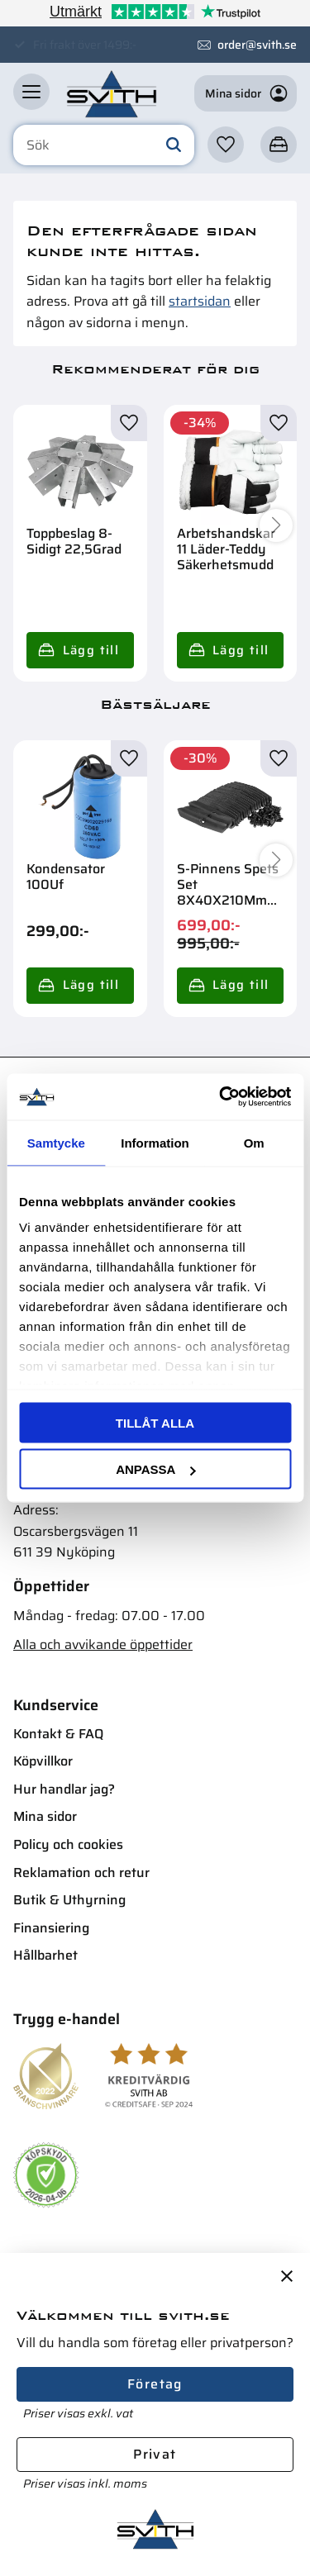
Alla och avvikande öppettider (103, 1644)
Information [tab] (155, 1142)
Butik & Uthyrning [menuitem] (69, 1899)
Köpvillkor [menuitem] (43, 1761)
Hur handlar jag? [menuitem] (64, 1789)
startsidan (200, 301)
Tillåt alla (155, 1422)
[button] (31, 92)
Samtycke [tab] (56, 1142)
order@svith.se (257, 45)
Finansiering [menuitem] (51, 1928)
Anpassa (155, 1469)
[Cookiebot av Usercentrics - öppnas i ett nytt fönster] (220, 1097)
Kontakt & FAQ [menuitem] (58, 1733)
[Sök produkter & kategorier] (103, 145)
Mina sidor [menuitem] (45, 1816)
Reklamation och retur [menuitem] (81, 1872)
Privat (154, 2454)
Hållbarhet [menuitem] (45, 1955)
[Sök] (173, 145)
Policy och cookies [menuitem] (68, 1844)
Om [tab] (254, 1142)
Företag (155, 2384)
